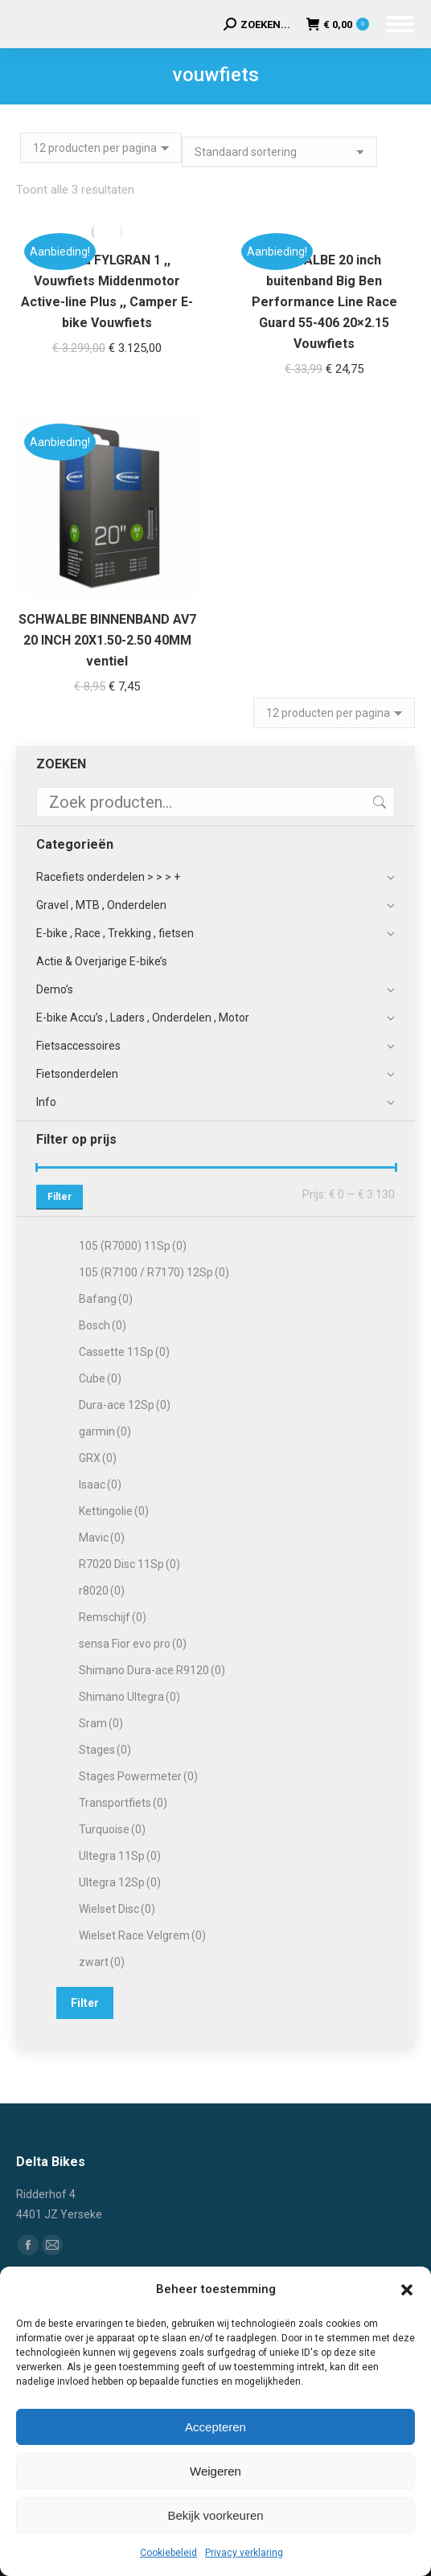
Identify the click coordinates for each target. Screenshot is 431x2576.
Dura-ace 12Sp (124, 1405)
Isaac (100, 1484)
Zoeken (378, 802)
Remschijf (112, 1617)
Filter (59, 1196)
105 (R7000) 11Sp (133, 1245)
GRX (98, 1458)
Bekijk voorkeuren (215, 2515)
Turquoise (112, 1829)
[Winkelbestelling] (279, 152)
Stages (105, 1749)
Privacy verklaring (244, 2552)
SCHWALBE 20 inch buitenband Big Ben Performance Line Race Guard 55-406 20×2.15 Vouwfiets (324, 301)
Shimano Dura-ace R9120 (152, 1670)
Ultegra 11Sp (120, 1855)
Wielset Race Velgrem (142, 1935)
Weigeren (215, 2471)
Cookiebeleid (168, 2552)
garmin (105, 1431)
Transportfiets (123, 1802)
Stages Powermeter (138, 1776)
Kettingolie (114, 1511)
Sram (101, 1723)
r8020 (102, 1590)
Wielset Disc (117, 1908)
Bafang (106, 1298)
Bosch (102, 1325)
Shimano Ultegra (129, 1696)
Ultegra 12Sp (120, 1882)
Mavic (102, 1537)
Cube (100, 1378)
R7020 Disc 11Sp (129, 1564)
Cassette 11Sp (124, 1351)
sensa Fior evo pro (133, 1643)
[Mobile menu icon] (400, 24)
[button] (407, 2290)
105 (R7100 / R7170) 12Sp (154, 1272)
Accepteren (215, 2427)
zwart (102, 1962)
